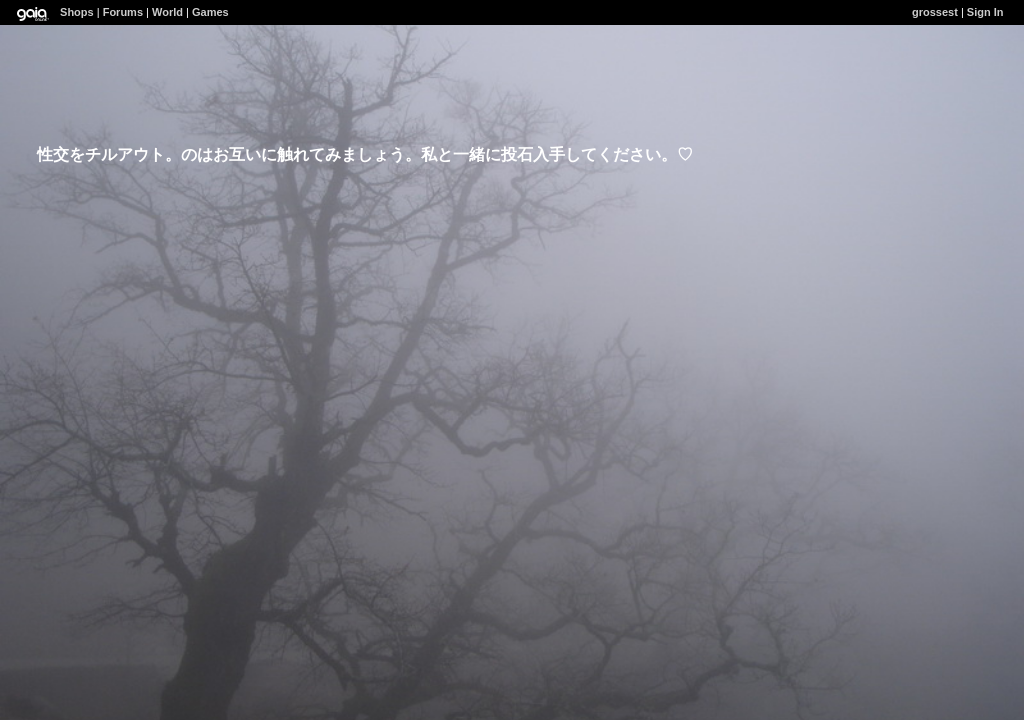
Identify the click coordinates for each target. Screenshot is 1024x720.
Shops (77, 12)
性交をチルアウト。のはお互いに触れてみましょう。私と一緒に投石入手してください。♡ (365, 154)
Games (210, 12)
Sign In (985, 12)
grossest (935, 12)
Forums (123, 12)
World (167, 12)
